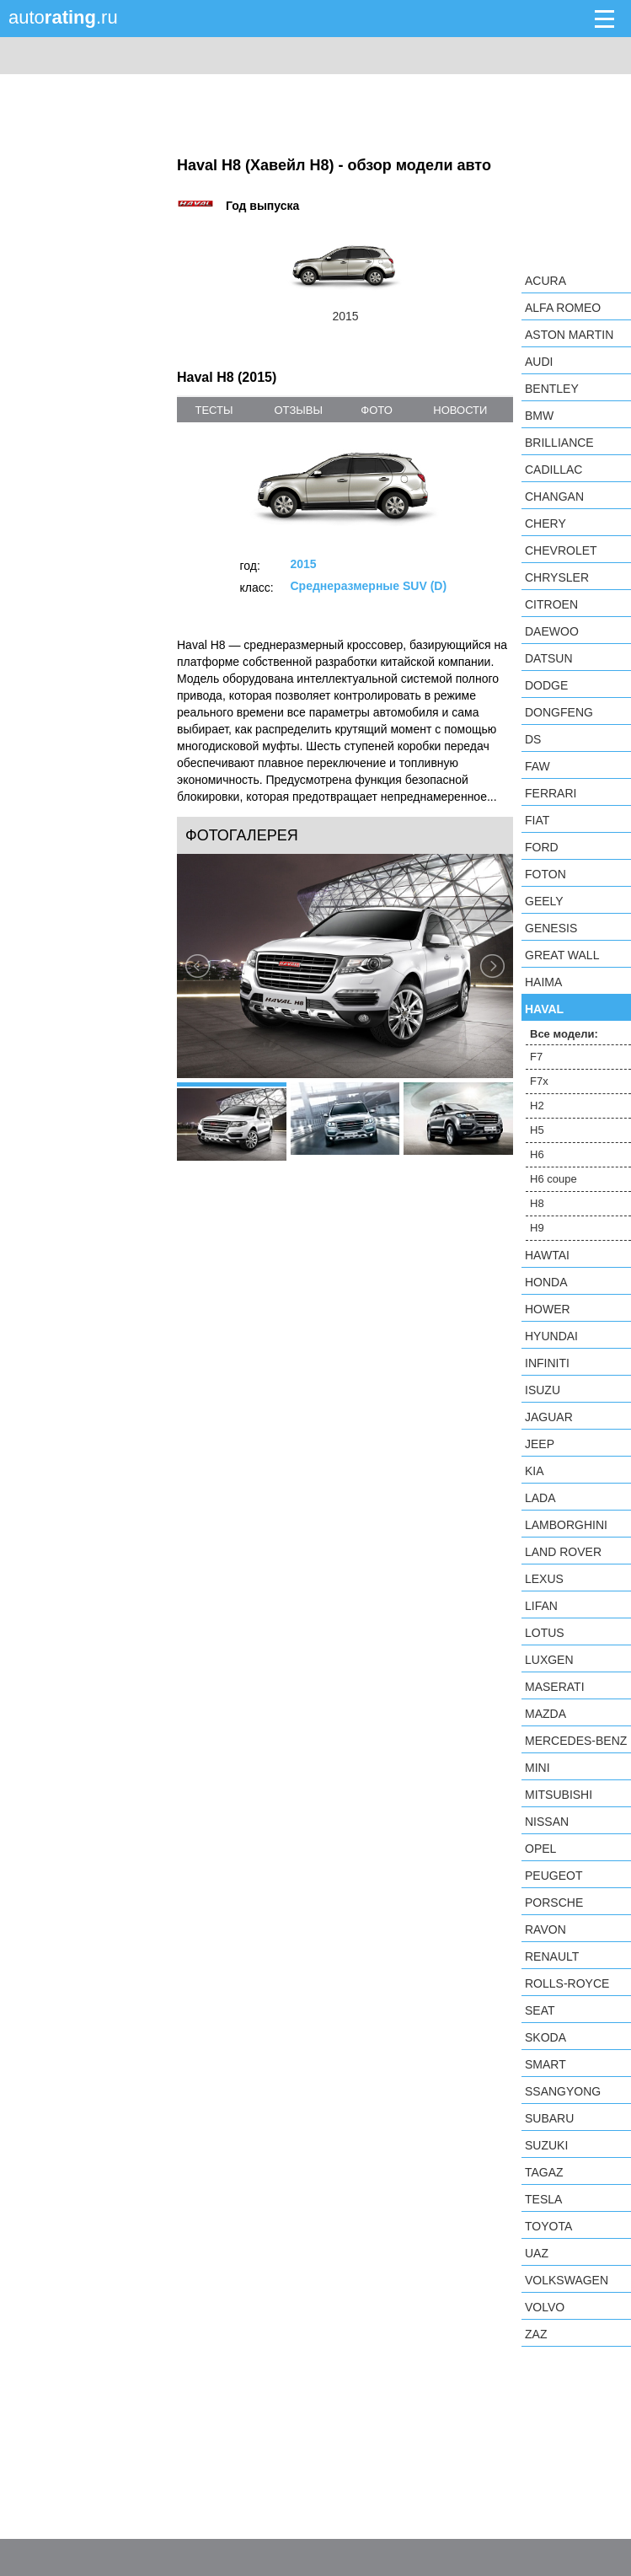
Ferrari (550, 793)
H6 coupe (553, 1179)
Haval (544, 1009)
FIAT (537, 820)
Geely (544, 901)
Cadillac (553, 469)
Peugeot (553, 1875)
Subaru (549, 2118)
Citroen (551, 604)
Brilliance (559, 442)
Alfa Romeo (563, 307)
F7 (536, 1056)
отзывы (298, 410)
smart (545, 2064)
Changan (554, 496)
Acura (545, 280)
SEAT (540, 2010)
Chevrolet (561, 550)
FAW (537, 766)
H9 (537, 1227)
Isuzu (542, 1390)
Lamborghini (566, 1525)
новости (460, 410)
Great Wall (562, 955)
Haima (543, 982)
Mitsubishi (558, 1794)
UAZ (536, 2253)
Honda (546, 1282)
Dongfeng (559, 712)
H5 (537, 1130)
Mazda (545, 1713)
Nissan (547, 1821)
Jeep (539, 1444)
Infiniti (547, 1363)
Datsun (549, 658)
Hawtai (547, 1255)
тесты (214, 410)
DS (533, 739)
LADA (540, 1498)
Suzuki (546, 2145)
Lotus (544, 1633)
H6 (537, 1154)
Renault (552, 1956)
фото (376, 410)
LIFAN (541, 1606)
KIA (534, 1471)
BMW (539, 415)
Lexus (544, 1579)
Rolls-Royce (567, 1983)
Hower (547, 1309)
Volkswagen (566, 2280)
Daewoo (552, 631)
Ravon (545, 1929)
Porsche (554, 1902)
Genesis (551, 928)
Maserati (555, 1686)
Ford (542, 847)
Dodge (546, 685)
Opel (540, 1848)
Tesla (543, 2199)
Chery (545, 523)
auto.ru (63, 17)
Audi (539, 361)
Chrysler (557, 577)
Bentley (552, 388)
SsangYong (563, 2091)
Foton (545, 874)
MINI (537, 1767)
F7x (539, 1081)
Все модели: (564, 1034)
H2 (537, 1105)
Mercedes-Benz (576, 1740)
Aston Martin (569, 334)
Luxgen (549, 1659)
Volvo (544, 2307)
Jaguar (549, 1417)
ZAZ (536, 2334)
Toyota (548, 2226)
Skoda (545, 2037)
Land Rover (563, 1552)
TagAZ (544, 2172)
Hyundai (551, 1336)
